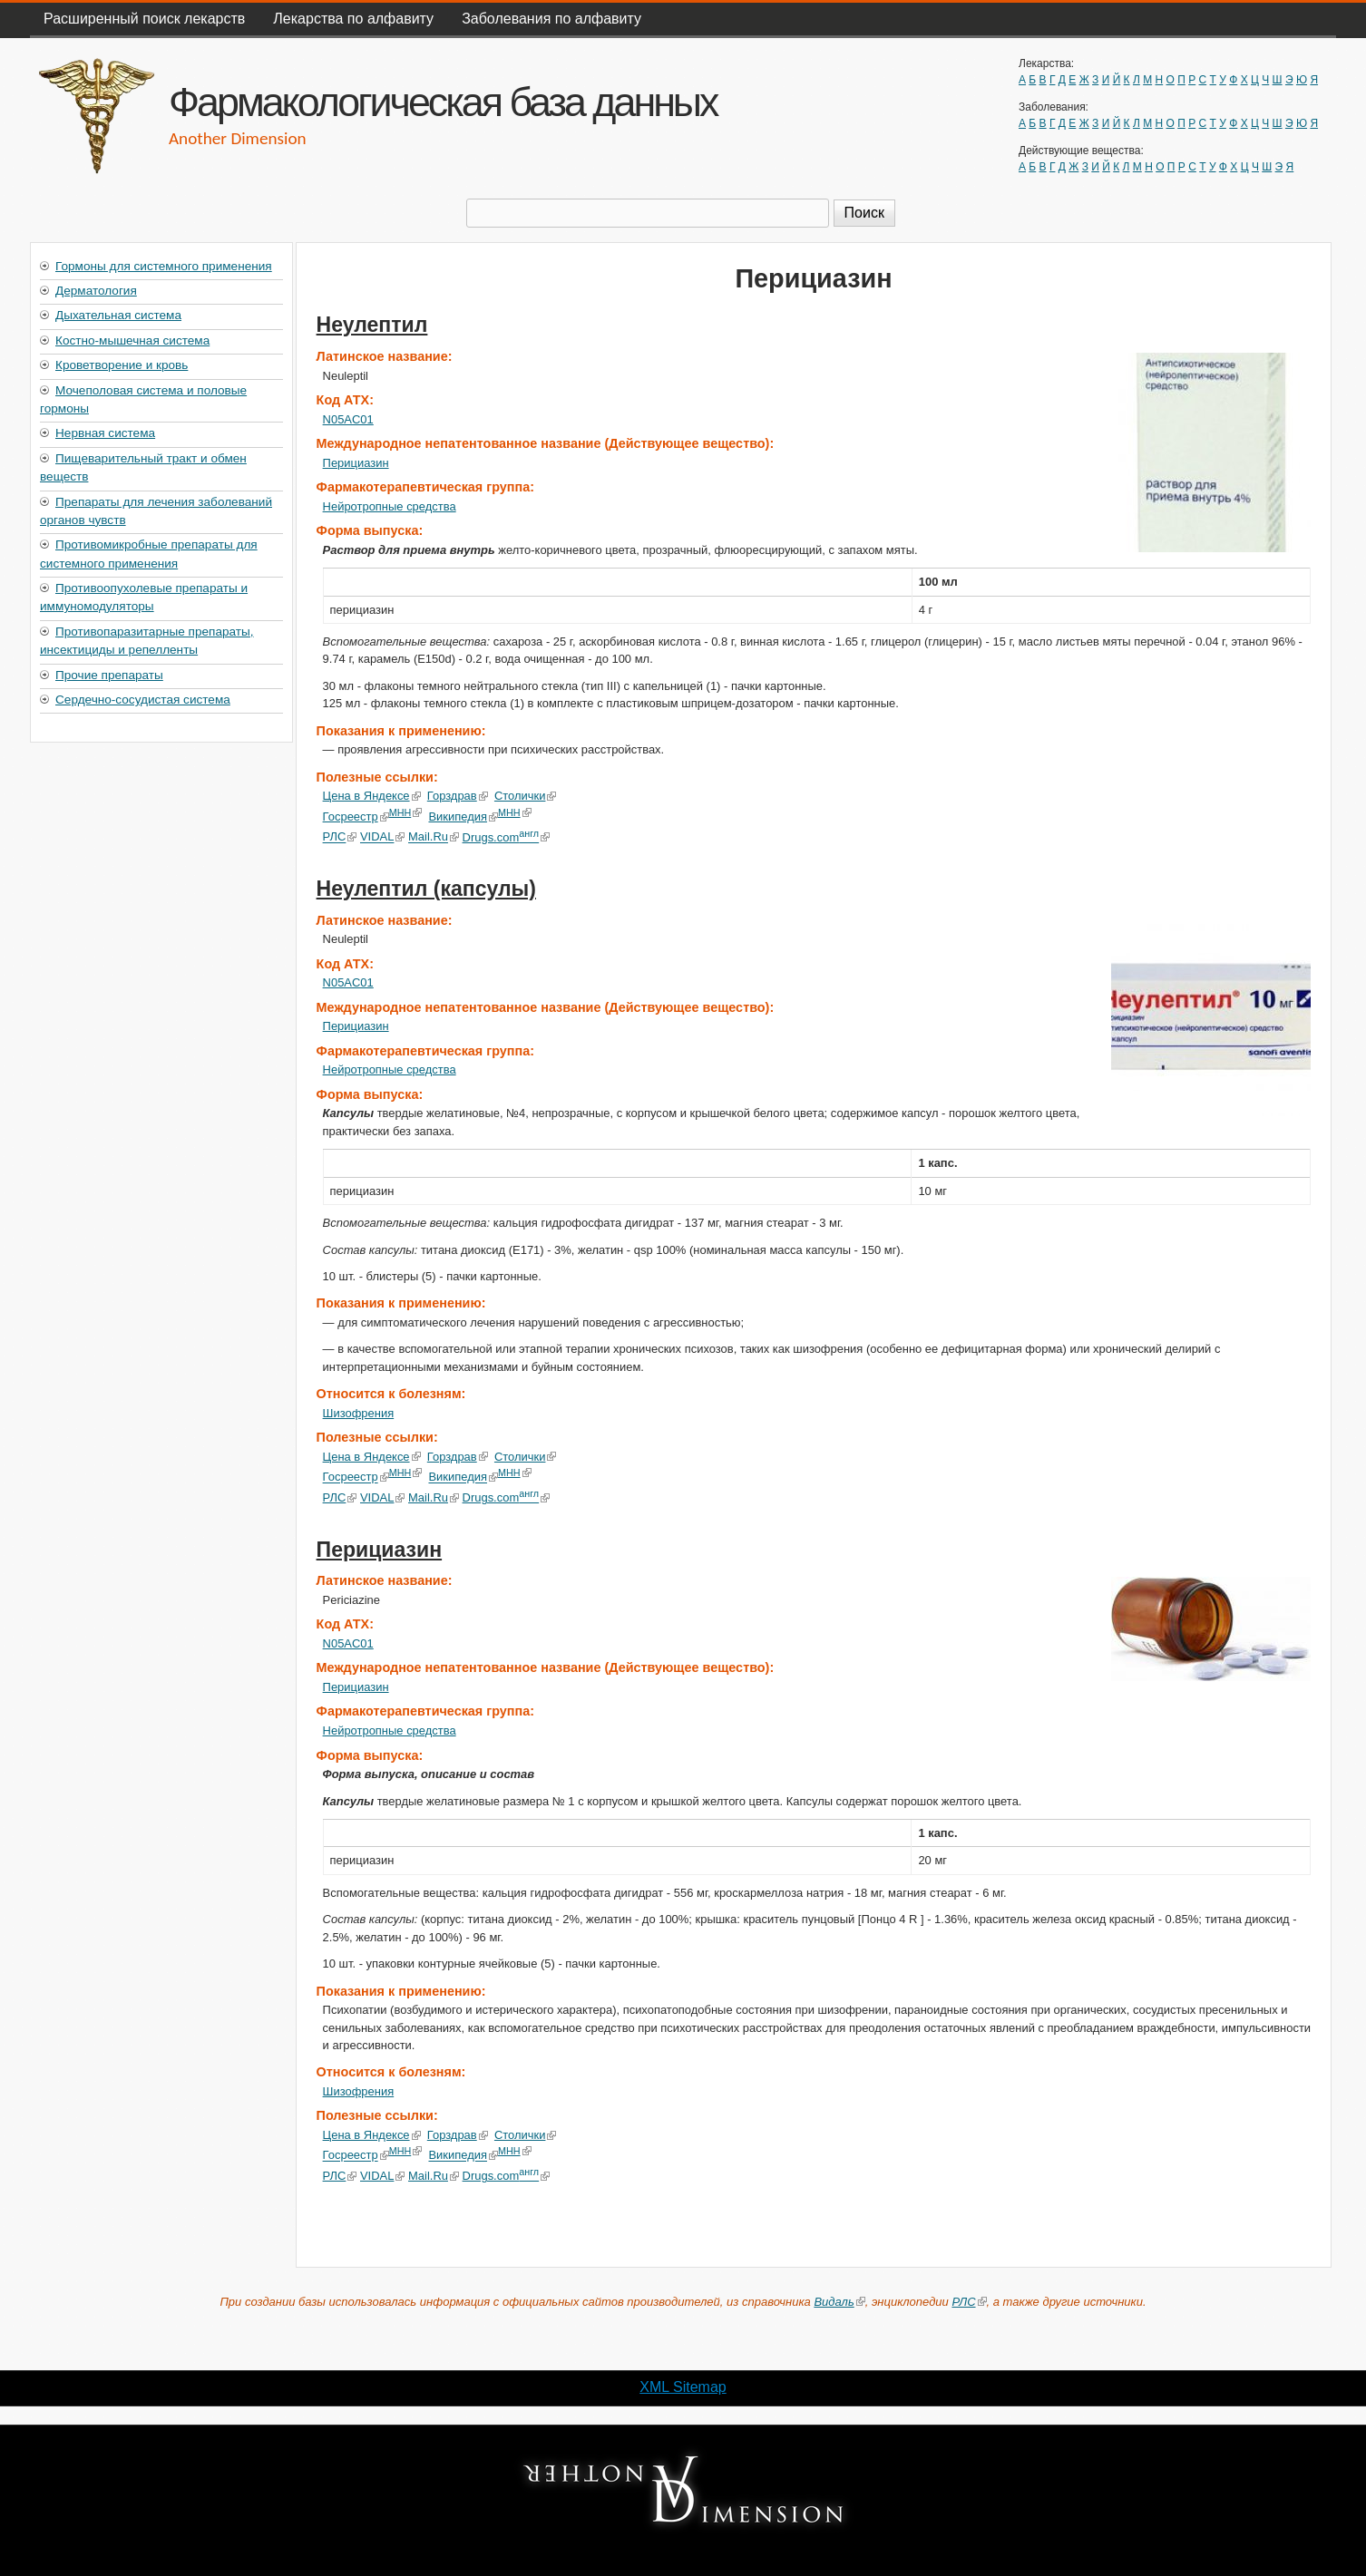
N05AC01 (348, 419)
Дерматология (96, 290)
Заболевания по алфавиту (551, 18)
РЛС (340, 837)
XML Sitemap (682, 2387)
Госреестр (356, 816)
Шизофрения (359, 1413)
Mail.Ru (433, 837)
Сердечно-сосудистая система (142, 699)
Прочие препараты (109, 675)
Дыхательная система (118, 315)
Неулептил (372, 324)
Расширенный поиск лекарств (144, 18)
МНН (406, 812)
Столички (525, 795)
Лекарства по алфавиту (353, 18)
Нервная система (105, 433)
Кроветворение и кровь (121, 365)
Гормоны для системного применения (163, 266)
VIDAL (382, 837)
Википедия (463, 816)
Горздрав (457, 795)
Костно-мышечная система (132, 340)
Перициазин (356, 463)
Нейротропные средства (389, 506)
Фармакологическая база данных (443, 101)
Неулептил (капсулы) (426, 888)
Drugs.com (506, 837)
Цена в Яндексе (372, 795)
